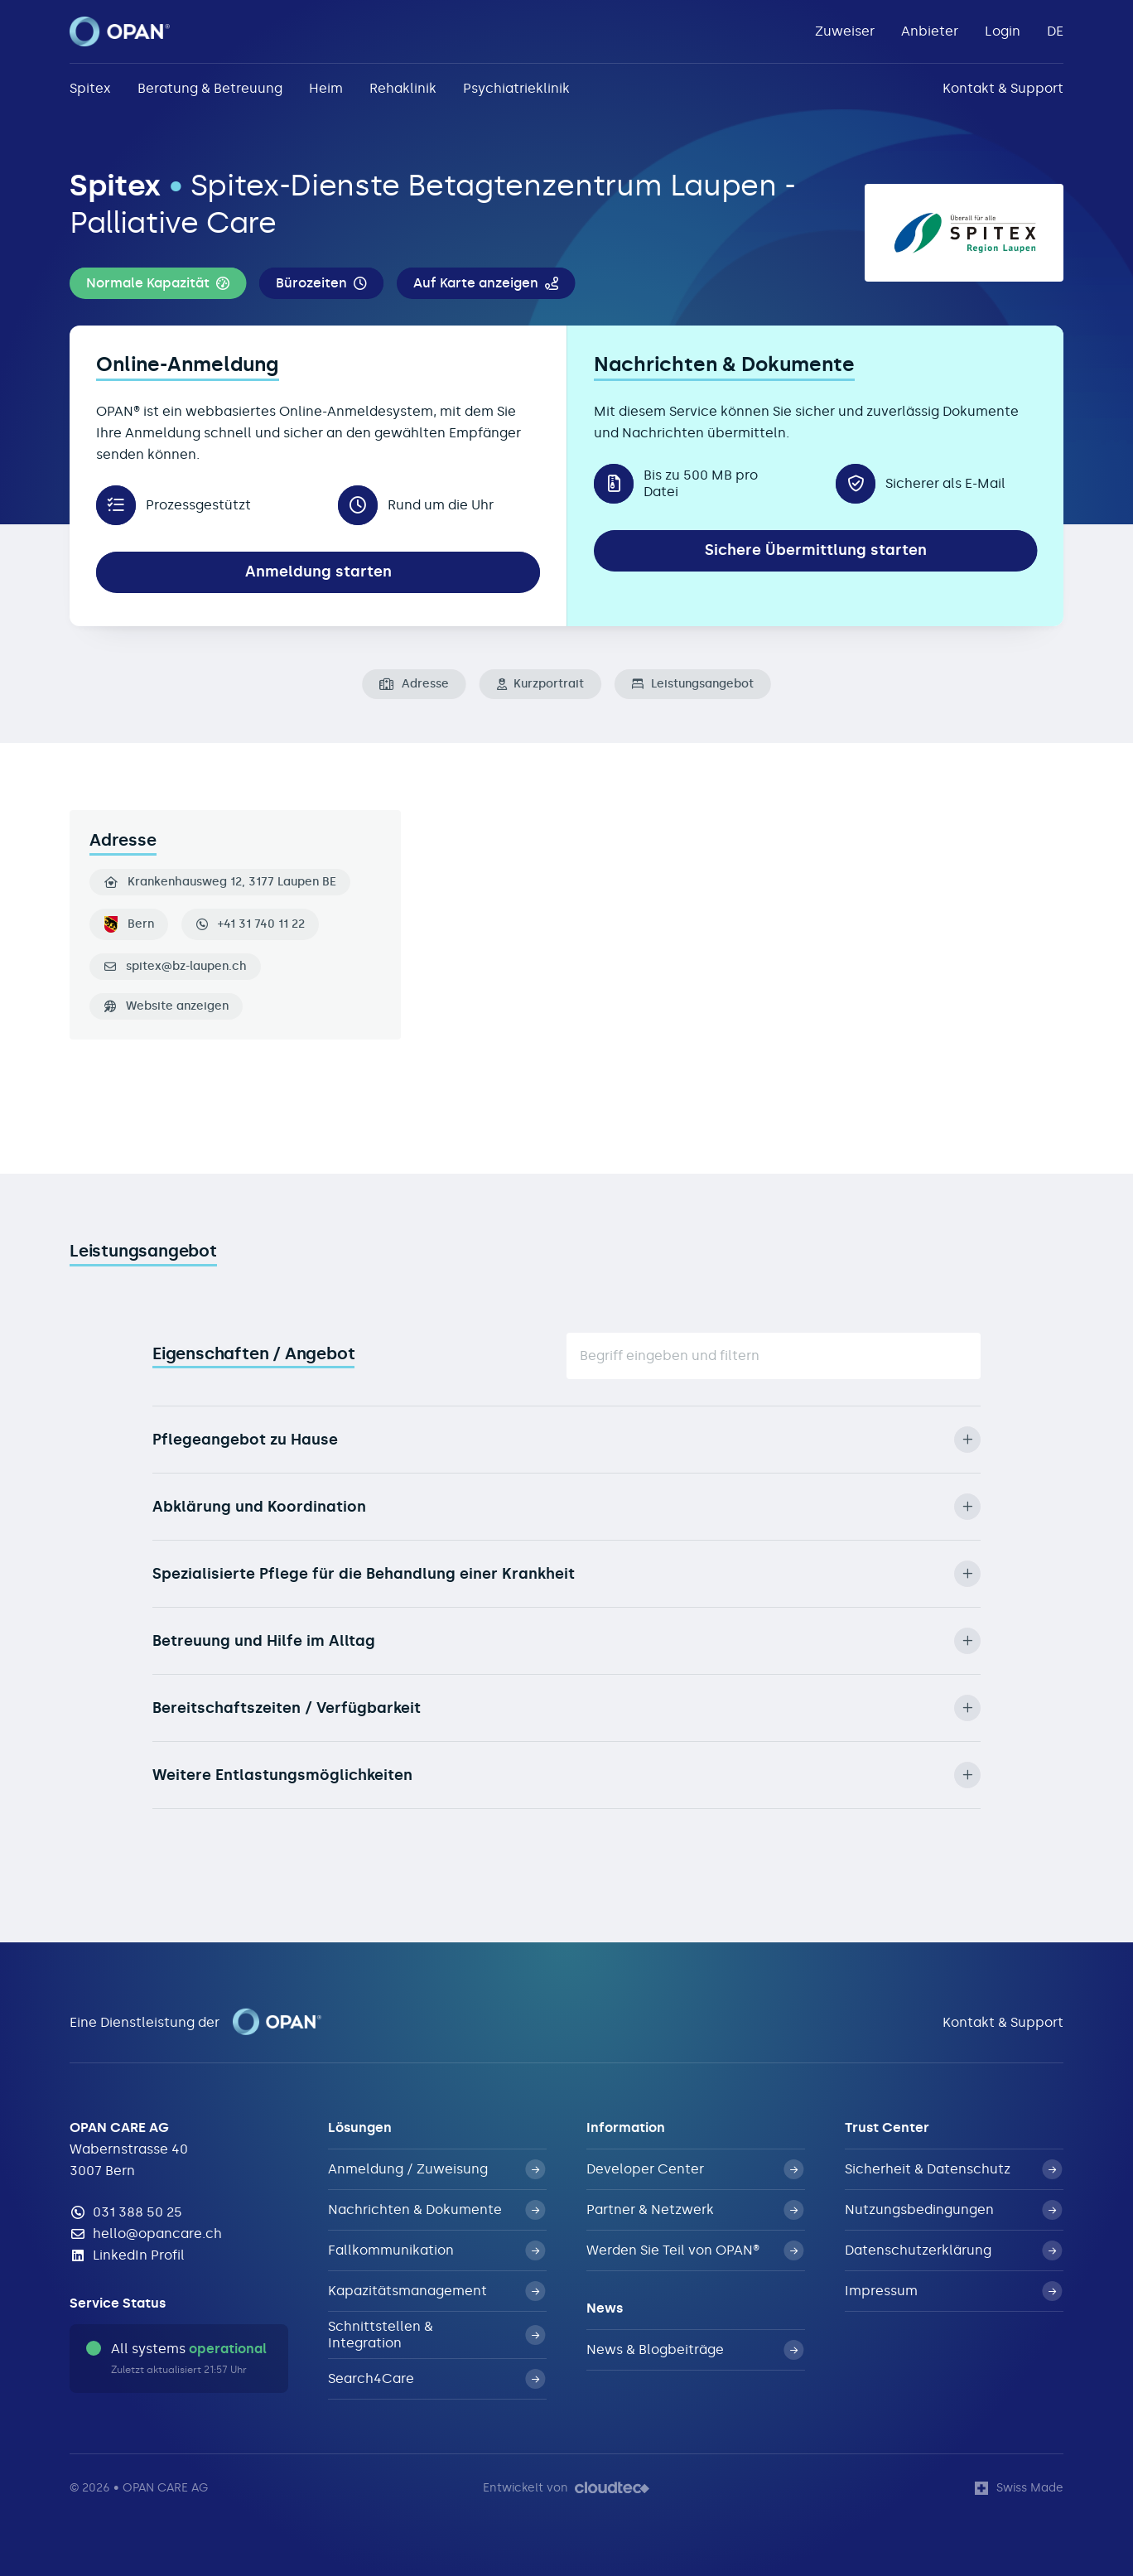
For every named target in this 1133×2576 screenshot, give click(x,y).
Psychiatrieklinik (516, 88)
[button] (158, 283)
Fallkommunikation (436, 2250)
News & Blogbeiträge (694, 2350)
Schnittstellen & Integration (436, 2334)
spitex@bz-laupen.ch (186, 966)
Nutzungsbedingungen (953, 2210)
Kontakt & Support (1003, 88)
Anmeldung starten (318, 571)
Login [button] (1002, 31)
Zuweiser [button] (845, 31)
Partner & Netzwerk (694, 2210)
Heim (326, 88)
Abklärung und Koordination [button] (566, 1506)
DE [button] (1055, 31)
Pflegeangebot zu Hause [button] (566, 1439)
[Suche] (773, 1356)
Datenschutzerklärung (953, 2250)
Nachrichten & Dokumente (436, 2210)
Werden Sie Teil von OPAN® (694, 2250)
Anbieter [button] (929, 31)
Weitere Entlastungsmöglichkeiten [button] (566, 1775)
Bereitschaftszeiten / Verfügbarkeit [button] (566, 1708)
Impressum (953, 2291)
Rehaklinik (402, 88)
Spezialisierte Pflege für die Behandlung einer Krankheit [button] (566, 1574)
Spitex (90, 88)
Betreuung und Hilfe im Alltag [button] (566, 1641)
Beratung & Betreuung (209, 88)
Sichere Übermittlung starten (816, 550)
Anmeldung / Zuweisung (436, 2169)
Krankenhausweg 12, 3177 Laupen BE (220, 882)
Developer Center (694, 2169)
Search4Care (436, 2379)
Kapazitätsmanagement (436, 2291)
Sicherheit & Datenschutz (953, 2169)
